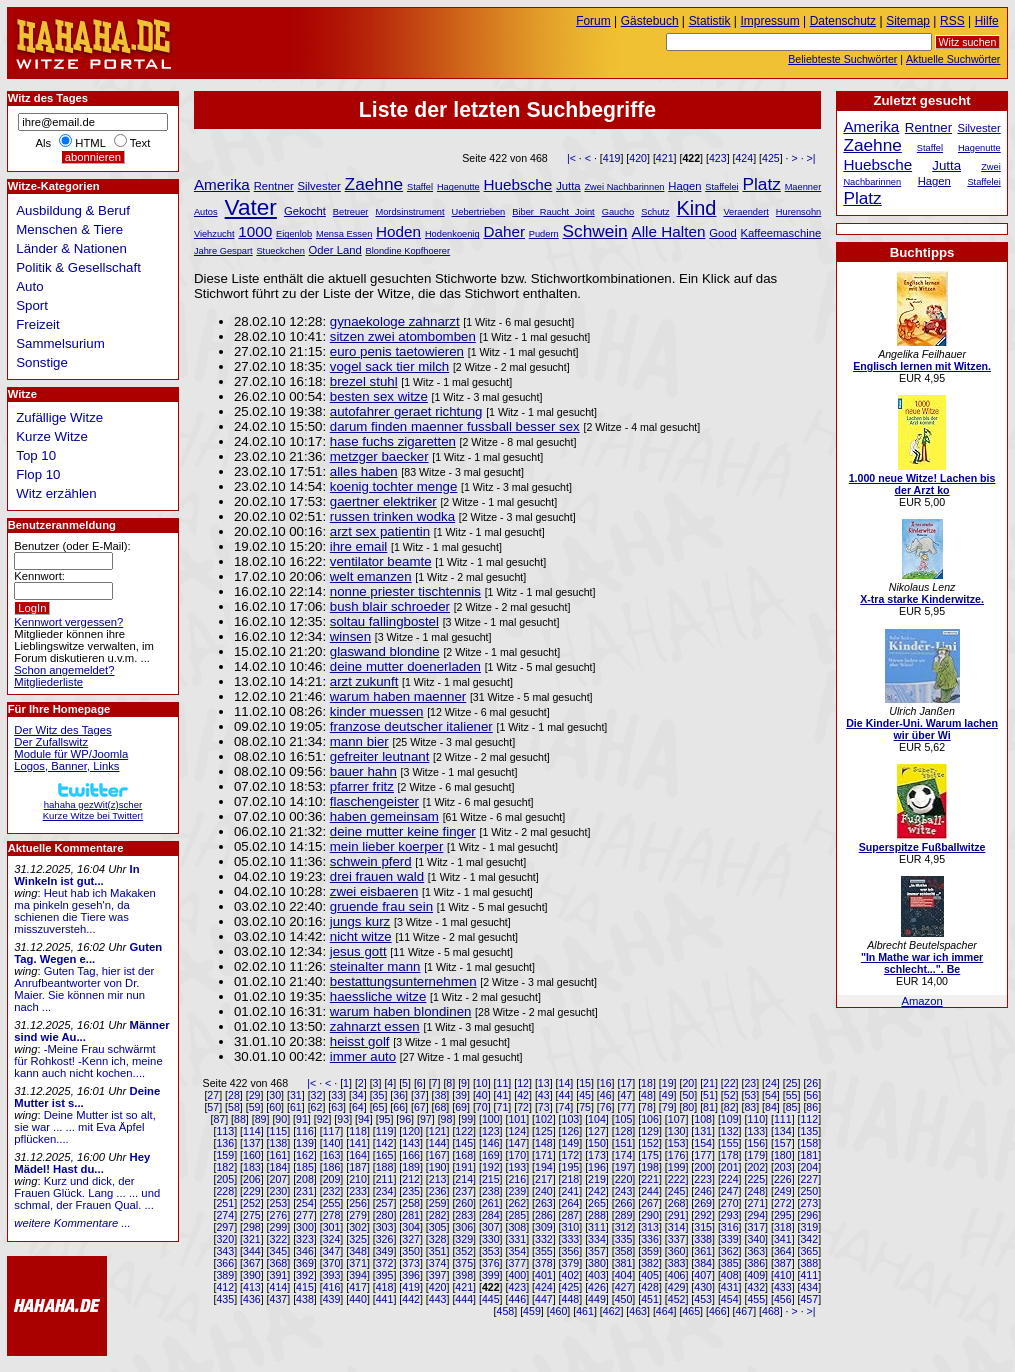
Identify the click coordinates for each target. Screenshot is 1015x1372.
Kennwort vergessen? (68, 622)
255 (332, 1203)
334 (597, 1239)
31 (296, 1095)
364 (783, 1251)
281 (411, 1215)
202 (756, 1167)
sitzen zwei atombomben (403, 336)
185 (305, 1167)
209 (332, 1179)
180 (783, 1155)
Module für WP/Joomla (71, 754)
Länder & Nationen (71, 248)
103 (571, 1119)
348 (358, 1251)
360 (677, 1251)
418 (385, 1287)
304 (411, 1227)
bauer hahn (363, 771)
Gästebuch (650, 21)
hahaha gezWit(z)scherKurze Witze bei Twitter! (93, 804)
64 (358, 1107)
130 (677, 1131)
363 (756, 1251)
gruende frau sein (381, 906)
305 (438, 1227)
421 (665, 158)
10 (482, 1083)
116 (305, 1131)
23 (750, 1083)
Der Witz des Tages (62, 730)
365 (809, 1251)
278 (332, 1215)
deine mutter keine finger (403, 831)
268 (677, 1203)
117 (332, 1131)
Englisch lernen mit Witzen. (922, 366)
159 (225, 1155)
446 (517, 1299)
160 (252, 1155)
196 (597, 1167)
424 (744, 158)
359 (650, 1251)
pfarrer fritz (362, 786)
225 (756, 1179)
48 (647, 1095)
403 (597, 1275)
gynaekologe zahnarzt (395, 321)
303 (385, 1227)
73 (544, 1107)
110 (756, 1119)
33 (337, 1095)
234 (385, 1191)
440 (358, 1299)
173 (597, 1155)
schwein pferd (371, 861)
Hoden (398, 231)
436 (252, 1299)
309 (544, 1227)
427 (624, 1287)
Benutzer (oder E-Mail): (72, 546)
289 (624, 1215)
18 (647, 1083)
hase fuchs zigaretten (393, 441)
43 (544, 1095)
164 (358, 1155)
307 (491, 1227)
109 (730, 1119)
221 (650, 1179)
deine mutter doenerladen (405, 666)
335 (624, 1239)
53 (750, 1095)
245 (677, 1191)
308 (517, 1227)
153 (677, 1143)
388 (809, 1263)
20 (688, 1083)
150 (597, 1143)
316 (730, 1227)
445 (491, 1299)
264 (571, 1203)
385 (730, 1263)
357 (597, 1251)
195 (571, 1167)
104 (597, 1119)
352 (464, 1251)
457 (809, 1299)
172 (571, 1155)
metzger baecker (379, 456)
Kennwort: (39, 576)
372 (385, 1263)
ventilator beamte (381, 561)
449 (597, 1299)
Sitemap (908, 21)
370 (332, 1263)
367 (252, 1263)
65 (379, 1107)
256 (358, 1203)
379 (571, 1263)
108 (703, 1119)
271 (756, 1203)
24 (771, 1083)
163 (332, 1155)
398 (464, 1275)
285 (517, 1215)
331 (517, 1239)
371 (358, 1263)
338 (703, 1239)
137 (252, 1143)
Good (723, 233)
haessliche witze (378, 996)
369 (305, 1263)
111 (783, 1119)
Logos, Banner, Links (66, 766)
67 (420, 1107)
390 (252, 1275)
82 (730, 1107)
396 (411, 1275)
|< (571, 158)
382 (650, 1263)
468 (771, 1311)
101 (517, 1119)
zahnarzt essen (375, 1026)
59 (255, 1107)
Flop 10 (38, 474)
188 (385, 1167)
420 (638, 158)
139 (305, 1143)
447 (544, 1299)
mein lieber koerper (387, 846)
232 (332, 1191)
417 (358, 1287)
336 (650, 1239)
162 (305, 1155)
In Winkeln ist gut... (76, 875)
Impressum (770, 21)
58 (234, 1107)
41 (503, 1095)
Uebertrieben (479, 212)
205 (225, 1179)
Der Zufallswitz (51, 742)
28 (234, 1095)
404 (624, 1275)
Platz (761, 184)
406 (677, 1275)
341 (783, 1239)
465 (691, 1311)
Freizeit (38, 324)
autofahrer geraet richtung (406, 411)
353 (491, 1251)
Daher (504, 231)
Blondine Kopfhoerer (408, 251)
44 (564, 1095)
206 (252, 1179)
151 (624, 1143)
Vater (251, 207)
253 (279, 1203)
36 (399, 1095)
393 (332, 1275)
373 (411, 1263)
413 (252, 1287)
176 (677, 1155)
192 (491, 1167)
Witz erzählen (56, 493)
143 (411, 1143)
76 (606, 1107)
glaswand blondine (385, 651)
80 (688, 1107)
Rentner (274, 186)
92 (323, 1119)
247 (730, 1191)
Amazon (921, 1001)
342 (809, 1239)
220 (624, 1179)
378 (544, 1263)
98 (447, 1119)
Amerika (222, 184)
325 (358, 1239)
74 (564, 1107)
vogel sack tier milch (389, 366)
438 (305, 1299)
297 (225, 1227)
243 (624, 1191)
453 (703, 1299)
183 (252, 1167)
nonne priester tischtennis (405, 591)
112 (809, 1119)
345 (279, 1251)
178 (730, 1155)
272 (783, 1203)
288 (597, 1215)
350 (411, 1251)
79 (668, 1107)
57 (213, 1107)
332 (544, 1239)
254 (305, 1203)
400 (517, 1275)
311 (597, 1227)
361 (703, 1251)
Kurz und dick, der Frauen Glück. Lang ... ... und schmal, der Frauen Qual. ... (87, 1193)
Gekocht (305, 211)
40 (482, 1095)
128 (624, 1131)
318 (783, 1227)
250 (809, 1191)
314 (677, 1227)
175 (650, 1155)
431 (730, 1287)
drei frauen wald (377, 876)
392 (305, 1275)
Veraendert (745, 212)
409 (756, 1275)
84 (771, 1107)
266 (624, 1203)
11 (503, 1083)
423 (718, 158)
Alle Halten (669, 231)
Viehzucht (214, 234)
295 (783, 1215)
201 (730, 1167)
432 (756, 1287)
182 (225, 1167)
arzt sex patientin (380, 531)
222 (677, 1179)
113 (225, 1131)
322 (279, 1239)
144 (438, 1143)
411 (809, 1275)
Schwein (595, 231)
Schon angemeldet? (64, 670)
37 (420, 1095)
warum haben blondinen (401, 1011)
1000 (255, 231)
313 (650, 1227)
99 (467, 1119)
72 (523, 1107)
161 (279, 1155)
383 (677, 1263)
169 (491, 1155)
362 (730, 1251)
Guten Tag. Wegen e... (88, 953)
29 (255, 1095)
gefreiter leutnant (380, 756)
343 (225, 1251)
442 (411, 1299)
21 (709, 1083)
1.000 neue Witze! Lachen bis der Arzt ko (922, 484)
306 (464, 1227)
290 (650, 1215)
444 (464, 1299)
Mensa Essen (344, 234)
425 (771, 158)
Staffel (420, 187)
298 (252, 1227)
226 (783, 1179)
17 (626, 1083)
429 (677, 1287)
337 (677, 1239)
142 (385, 1143)
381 (624, 1263)
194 (544, 1167)
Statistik (710, 21)
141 (358, 1143)
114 (252, 1131)
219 (597, 1179)
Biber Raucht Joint (553, 212)
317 (756, 1227)
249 (783, 1191)
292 (703, 1215)
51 (709, 1095)
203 (783, 1167)
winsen (350, 636)
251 (225, 1203)
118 (358, 1131)
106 (650, 1119)
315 (703, 1227)
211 (385, 1179)
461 (585, 1311)
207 (279, 1179)
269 (703, 1203)
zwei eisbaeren (374, 891)
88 (240, 1119)
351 (438, 1251)
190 (438, 1167)
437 (279, 1299)
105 (624, 1119)
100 (491, 1119)
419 (612, 158)
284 (491, 1215)
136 (225, 1143)
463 (638, 1311)
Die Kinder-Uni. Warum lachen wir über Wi (922, 729)
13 (544, 1083)
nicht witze (361, 936)
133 (756, 1131)
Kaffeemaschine (781, 233)
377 (517, 1263)
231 (305, 1191)
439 (332, 1299)
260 (464, 1203)
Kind (697, 208)
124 (517, 1131)
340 (756, 1239)
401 (544, 1275)
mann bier (359, 741)
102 (544, 1119)
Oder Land (335, 250)
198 (650, 1167)
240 (544, 1191)
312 (624, 1227)
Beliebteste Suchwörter (842, 59)
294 (756, 1215)
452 (677, 1299)
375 (464, 1263)
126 (571, 1131)
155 (730, 1143)
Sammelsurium (60, 343)
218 (571, 1179)
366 (225, 1263)
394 (358, 1275)
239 (517, 1191)
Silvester (319, 186)
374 (438, 1263)
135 (809, 1131)
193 (517, 1167)
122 (464, 1131)
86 (812, 1107)
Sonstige (42, 362)
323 (305, 1239)
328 (438, 1239)
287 (571, 1215)
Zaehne (374, 184)
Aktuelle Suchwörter (953, 59)
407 (703, 1275)
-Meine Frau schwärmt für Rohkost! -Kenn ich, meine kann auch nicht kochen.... (88, 1061)
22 (730, 1083)
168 (464, 1155)
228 (225, 1191)
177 (703, 1155)
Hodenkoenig (452, 234)
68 (441, 1107)
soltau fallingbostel (384, 621)
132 (730, 1131)
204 (809, 1167)
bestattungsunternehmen (403, 981)
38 (441, 1095)
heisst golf (360, 1041)
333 (571, 1239)
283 (464, 1215)
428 (650, 1287)
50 (688, 1095)
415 (305, 1287)
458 (506, 1311)
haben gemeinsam (384, 816)
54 (771, 1095)
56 (812, 1095)
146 (491, 1143)
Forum (593, 21)
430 (703, 1287)
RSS (952, 21)
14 (564, 1083)
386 (756, 1263)
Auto (29, 286)
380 (597, 1263)
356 (571, 1251)
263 (544, 1203)
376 (491, 1263)
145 (464, 1143)
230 (279, 1191)
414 (279, 1287)
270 (730, 1203)
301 (332, 1227)
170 (517, 1155)
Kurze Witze (52, 436)
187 (358, 1167)
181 (809, 1155)
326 (385, 1239)
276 (279, 1215)
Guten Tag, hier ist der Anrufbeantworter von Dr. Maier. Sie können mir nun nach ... (84, 989)
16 (606, 1083)
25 (792, 1083)
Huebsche (518, 184)
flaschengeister (374, 801)
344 (252, 1251)
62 (317, 1107)
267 (650, 1203)
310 (571, 1227)
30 (275, 1095)
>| (811, 158)
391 (279, 1275)
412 (225, 1287)
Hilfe (987, 21)
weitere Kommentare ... (72, 1223)
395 (385, 1275)
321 (252, 1239)
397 (438, 1275)
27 (213, 1095)
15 (585, 1083)
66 (399, 1107)
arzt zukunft (364, 681)
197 (624, 1167)
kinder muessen (377, 711)
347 (332, 1251)
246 (703, 1191)
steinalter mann (375, 966)
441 (385, 1299)
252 (252, 1203)
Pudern (544, 234)
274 (225, 1215)
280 (385, 1215)
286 (544, 1215)
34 (358, 1095)
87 (219, 1119)
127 (597, 1131)
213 (438, 1179)
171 (544, 1155)
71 (503, 1107)
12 (523, 1083)
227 (809, 1179)
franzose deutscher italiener (411, 726)
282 (438, 1215)
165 (385, 1155)
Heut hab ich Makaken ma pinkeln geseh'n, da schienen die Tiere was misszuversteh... (85, 911)
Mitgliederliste (48, 682)
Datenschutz (843, 21)
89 (261, 1119)
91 (302, 1119)
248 (756, 1191)
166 (411, 1155)
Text (140, 143)
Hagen (684, 186)
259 (438, 1203)
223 (703, 1179)
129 (650, 1131)
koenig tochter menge (394, 486)
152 (650, 1143)
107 (677, 1119)
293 (730, 1215)
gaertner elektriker (383, 501)
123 (491, 1131)
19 (668, 1083)
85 (792, 1107)
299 (279, 1227)
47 (626, 1095)
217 (544, 1179)
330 (491, 1239)
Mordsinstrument (409, 212)
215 (491, 1179)
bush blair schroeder (390, 606)
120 (411, 1131)
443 (438, 1299)
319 (809, 1227)
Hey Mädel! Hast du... (82, 1163)
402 (571, 1275)
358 (624, 1251)
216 (517, 1179)
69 (461, 1107)
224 (730, 1179)
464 (665, 1311)
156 (756, 1143)
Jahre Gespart (223, 251)
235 (411, 1191)
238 (491, 1191)
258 (411, 1203)
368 (279, 1263)
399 (491, 1275)
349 (385, 1251)
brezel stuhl (364, 381)
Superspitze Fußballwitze (922, 847)
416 (332, 1287)
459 (532, 1311)
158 (809, 1143)
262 (517, 1203)
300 (305, 1227)
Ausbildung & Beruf (73, 210)
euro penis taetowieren (397, 351)
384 (703, 1263)
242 (597, 1191)
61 (296, 1107)
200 (703, 1167)
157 (783, 1143)
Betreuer (351, 212)
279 (358, 1215)
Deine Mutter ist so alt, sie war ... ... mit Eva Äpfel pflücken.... (85, 1127)
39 (461, 1095)
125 (544, 1131)
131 (703, 1131)
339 (730, 1239)
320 (225, 1239)
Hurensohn (798, 212)
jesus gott (358, 951)
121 (438, 1131)
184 (279, 1167)
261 (491, 1203)
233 (358, 1191)
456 (783, 1299)
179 (756, 1155)
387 (783, 1263)
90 (281, 1119)
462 (612, 1311)
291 (677, 1215)
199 (677, 1167)
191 (464, 1167)
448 (571, 1299)
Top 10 (36, 455)
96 (405, 1119)
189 (411, 1167)
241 (571, 1191)
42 (523, 1095)
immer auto (363, 1056)
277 (305, 1215)
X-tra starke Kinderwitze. (922, 599)
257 (385, 1203)
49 (668, 1095)
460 (559, 1311)
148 (544, 1143)
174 (624, 1155)
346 (305, 1251)
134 (783, 1131)
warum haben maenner (398, 696)
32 (317, 1095)
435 (225, 1299)
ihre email (359, 546)
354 (517, 1251)
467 (744, 1311)
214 (464, 1179)
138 (279, 1143)
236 (438, 1191)
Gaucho (618, 212)
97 (426, 1119)
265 (597, 1203)
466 (718, 1311)
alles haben (364, 471)
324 (332, 1239)
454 (730, 1299)
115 (279, 1131)
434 (809, 1287)
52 (730, 1095)
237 (464, 1191)
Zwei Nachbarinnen (624, 187)
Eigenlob (294, 234)
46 (606, 1095)
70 (482, 1107)
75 (585, 1107)
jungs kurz (360, 921)
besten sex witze (379, 396)
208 (305, 1179)
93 (343, 1119)
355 (544, 1251)
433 (783, 1287)
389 (225, 1275)
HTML (90, 143)
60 (275, 1107)
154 (703, 1143)
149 (571, 1143)
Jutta (568, 186)
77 (626, 1107)
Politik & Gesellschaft (78, 267)
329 (464, 1239)
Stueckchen (280, 251)
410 (783, 1275)
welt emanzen (371, 576)
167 (438, 1155)
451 (650, 1299)
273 (809, 1203)
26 (812, 1083)
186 (332, 1167)
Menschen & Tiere (69, 229)
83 (750, 1107)
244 (650, 1191)
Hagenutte (458, 187)
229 (252, 1191)
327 (411, 1239)
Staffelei (721, 187)
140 (332, 1143)
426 (597, 1287)
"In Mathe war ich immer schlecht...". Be (922, 963)
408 (730, 1275)
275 (252, 1215)
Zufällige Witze (59, 417)
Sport (32, 305)
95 (385, 1119)
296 (809, 1215)
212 (411, 1179)
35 (379, 1095)
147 (517, 1143)
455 (756, 1299)
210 (358, 1179)
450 (624, 1299)
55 (792, 1095)
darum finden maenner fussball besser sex (455, 426)
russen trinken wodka (392, 516)
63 (337, 1107)
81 (709, 1107)
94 (364, 1119)
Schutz (655, 212)
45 (585, 1095)
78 (647, 1107)
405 (650, 1275)
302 (358, 1227)
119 (385, 1131)
